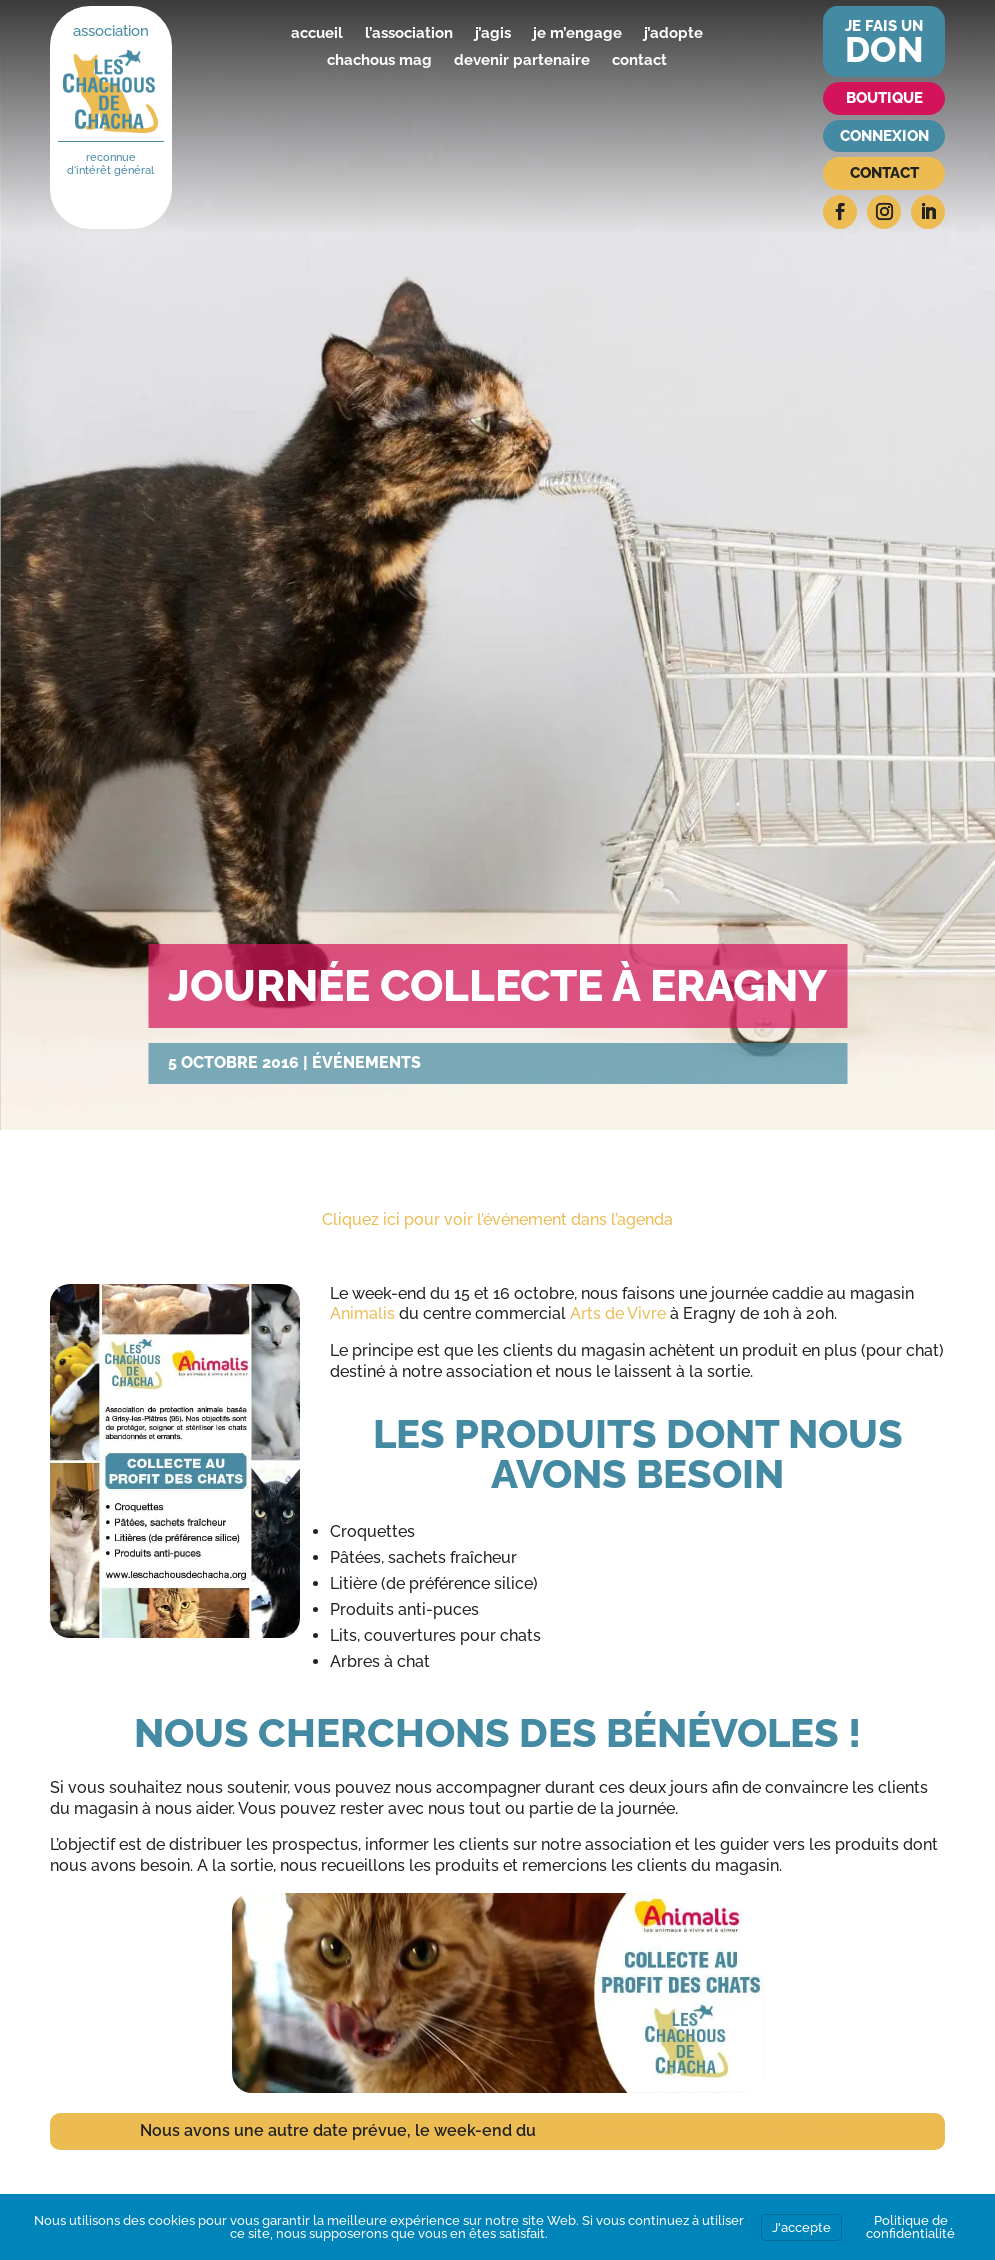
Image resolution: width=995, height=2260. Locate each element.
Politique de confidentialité (910, 2227)
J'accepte (801, 2227)
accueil (317, 33)
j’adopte (673, 33)
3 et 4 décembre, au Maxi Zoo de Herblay (697, 2130)
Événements (366, 1062)
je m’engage (577, 33)
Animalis (364, 1313)
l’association (409, 33)
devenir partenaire (522, 60)
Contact (884, 173)
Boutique (884, 98)
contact (639, 60)
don (884, 49)
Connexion (884, 136)
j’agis (493, 33)
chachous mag (379, 60)
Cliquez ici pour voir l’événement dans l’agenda (497, 1219)
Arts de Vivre (618, 1313)
